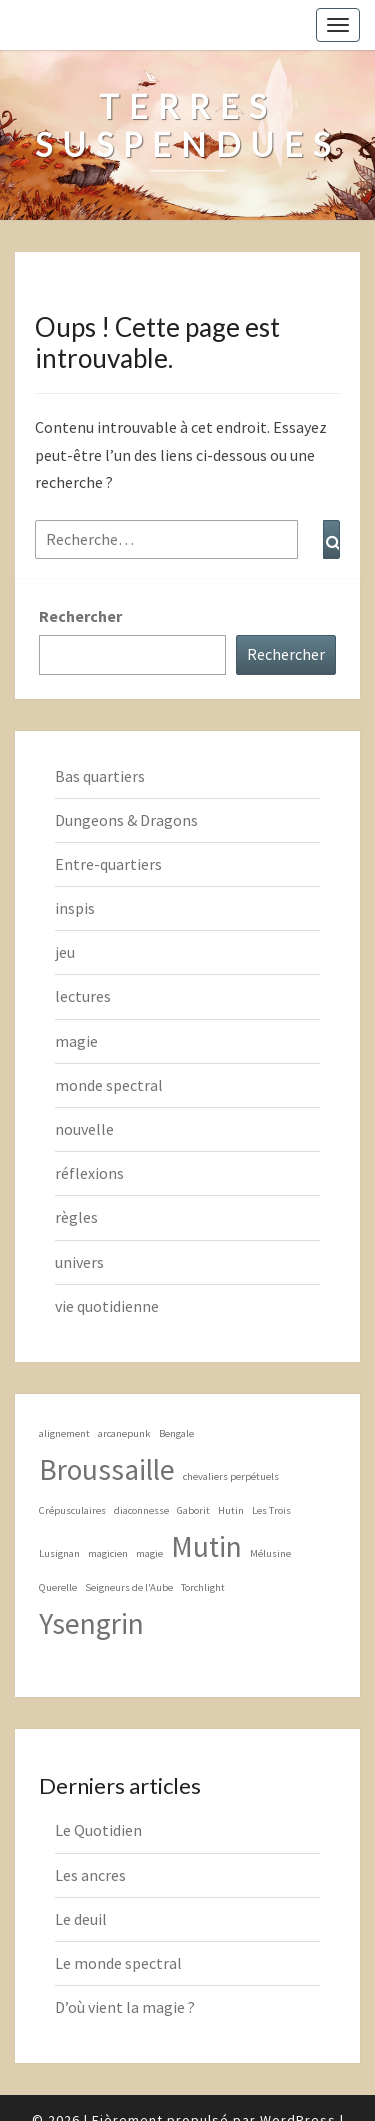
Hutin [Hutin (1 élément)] (231, 1510)
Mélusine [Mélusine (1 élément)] (270, 1553)
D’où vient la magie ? (125, 2007)
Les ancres (90, 1875)
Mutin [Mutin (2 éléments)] (206, 1546)
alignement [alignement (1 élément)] (64, 1433)
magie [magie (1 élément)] (149, 1553)
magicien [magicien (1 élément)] (108, 1553)
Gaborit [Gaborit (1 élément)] (193, 1510)
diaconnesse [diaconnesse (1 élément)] (141, 1510)
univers (79, 1262)
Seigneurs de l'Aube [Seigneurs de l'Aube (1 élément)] (129, 1587)
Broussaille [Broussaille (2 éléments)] (107, 1469)
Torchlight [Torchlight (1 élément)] (203, 1587)
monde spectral (109, 1085)
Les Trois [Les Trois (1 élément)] (271, 1510)
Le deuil (81, 1919)
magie (76, 1041)
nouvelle (84, 1129)
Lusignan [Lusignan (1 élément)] (59, 1553)
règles (76, 1217)
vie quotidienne (107, 1306)
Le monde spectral (118, 1963)
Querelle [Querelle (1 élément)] (58, 1587)
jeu (65, 952)
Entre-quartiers (108, 864)
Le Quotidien (98, 1830)
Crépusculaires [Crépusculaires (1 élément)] (72, 1510)
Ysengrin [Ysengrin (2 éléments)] (91, 1623)
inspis (75, 908)
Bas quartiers (100, 776)
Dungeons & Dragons (126, 820)
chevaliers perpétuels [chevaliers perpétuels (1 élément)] (231, 1476)
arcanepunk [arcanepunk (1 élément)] (124, 1433)
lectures (83, 996)
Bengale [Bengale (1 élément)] (176, 1433)
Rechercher (80, 616)
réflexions (89, 1173)
